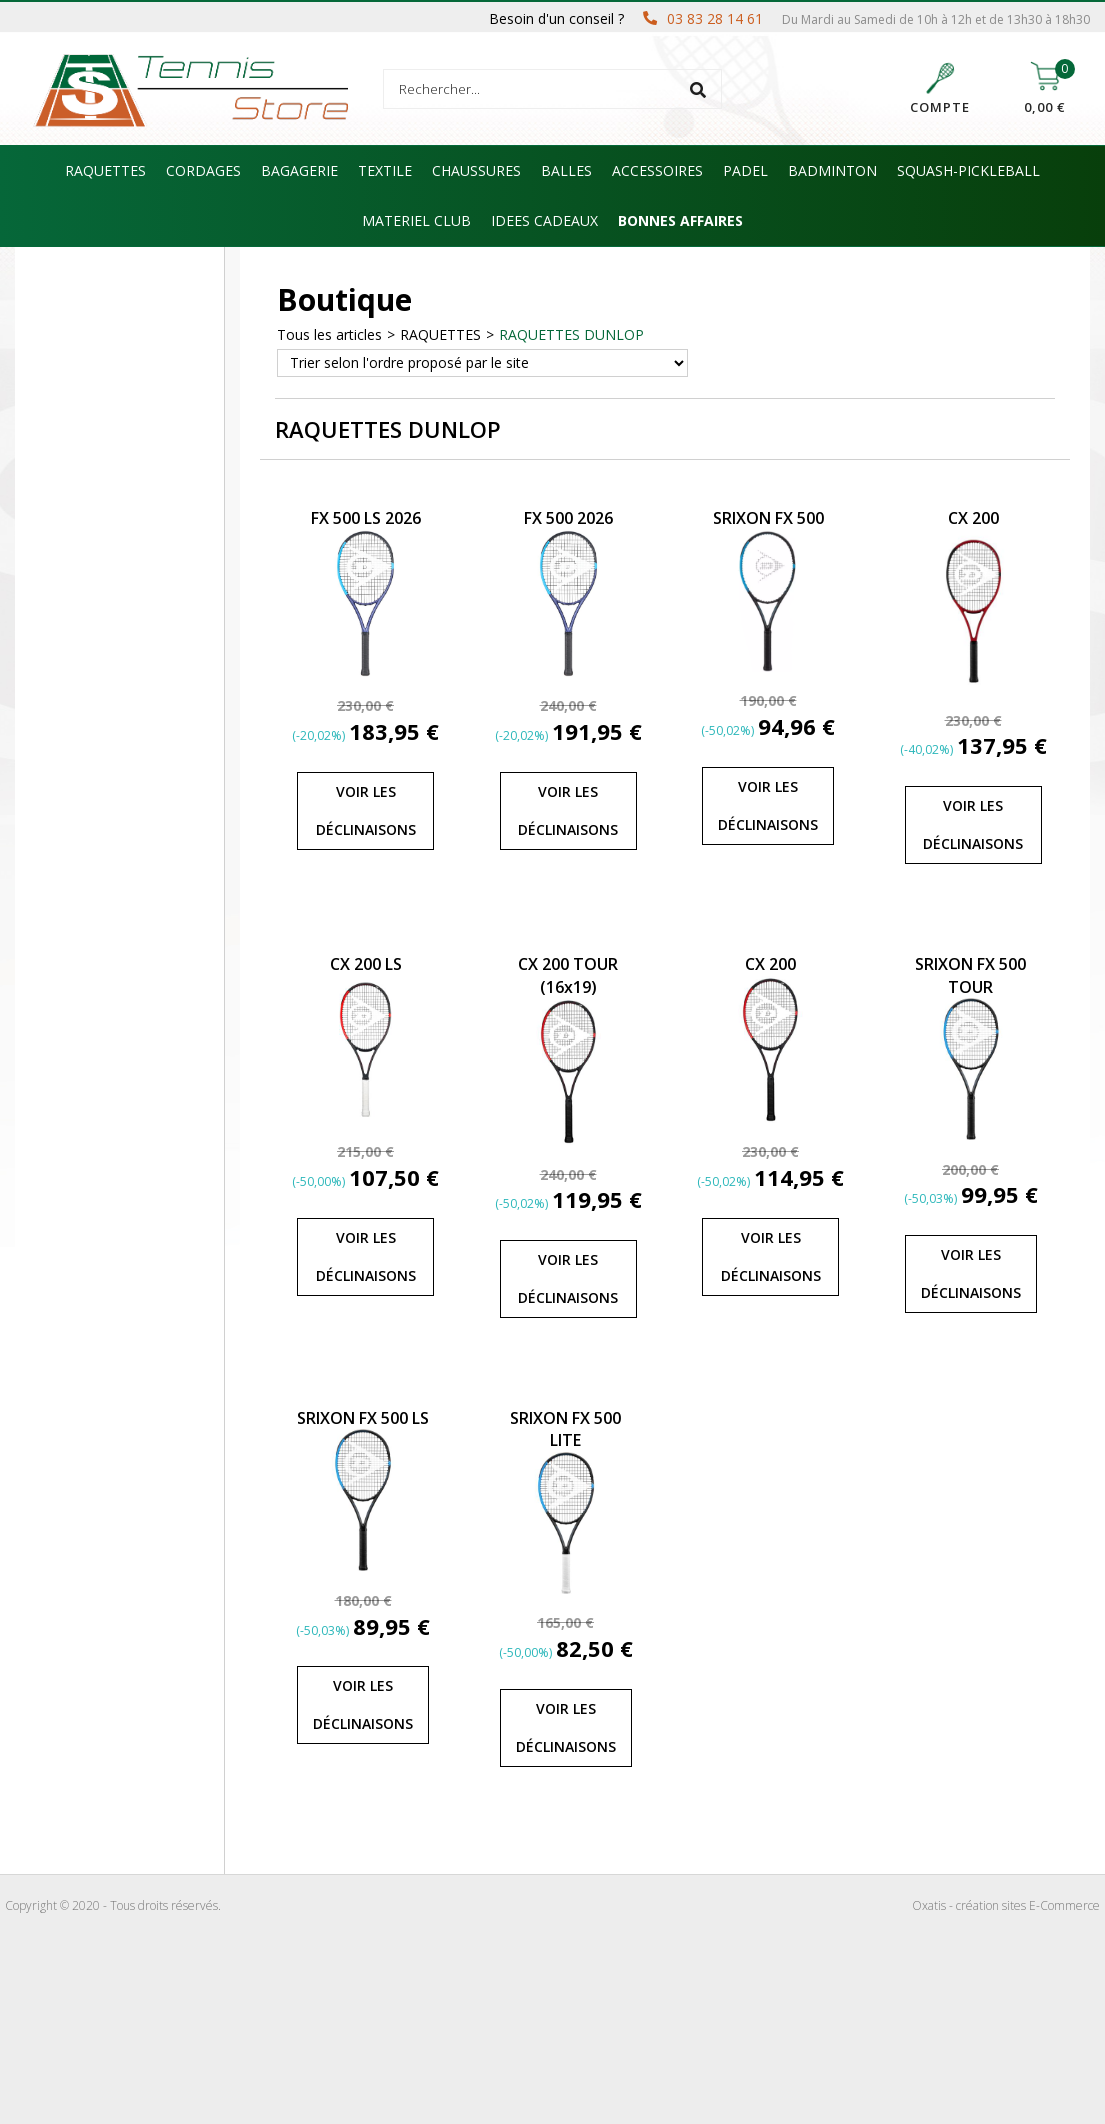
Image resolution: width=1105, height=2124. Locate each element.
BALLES (566, 170)
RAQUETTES (105, 170)
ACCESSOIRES (657, 170)
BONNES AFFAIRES (680, 220)
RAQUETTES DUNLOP (571, 334)
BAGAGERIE (299, 170)
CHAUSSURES (476, 170)
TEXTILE (385, 170)
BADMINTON (832, 170)
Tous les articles (329, 334)
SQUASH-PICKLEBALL (968, 170)
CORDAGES (203, 170)
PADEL (745, 170)
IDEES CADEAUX (544, 220)
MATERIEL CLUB (416, 220)
